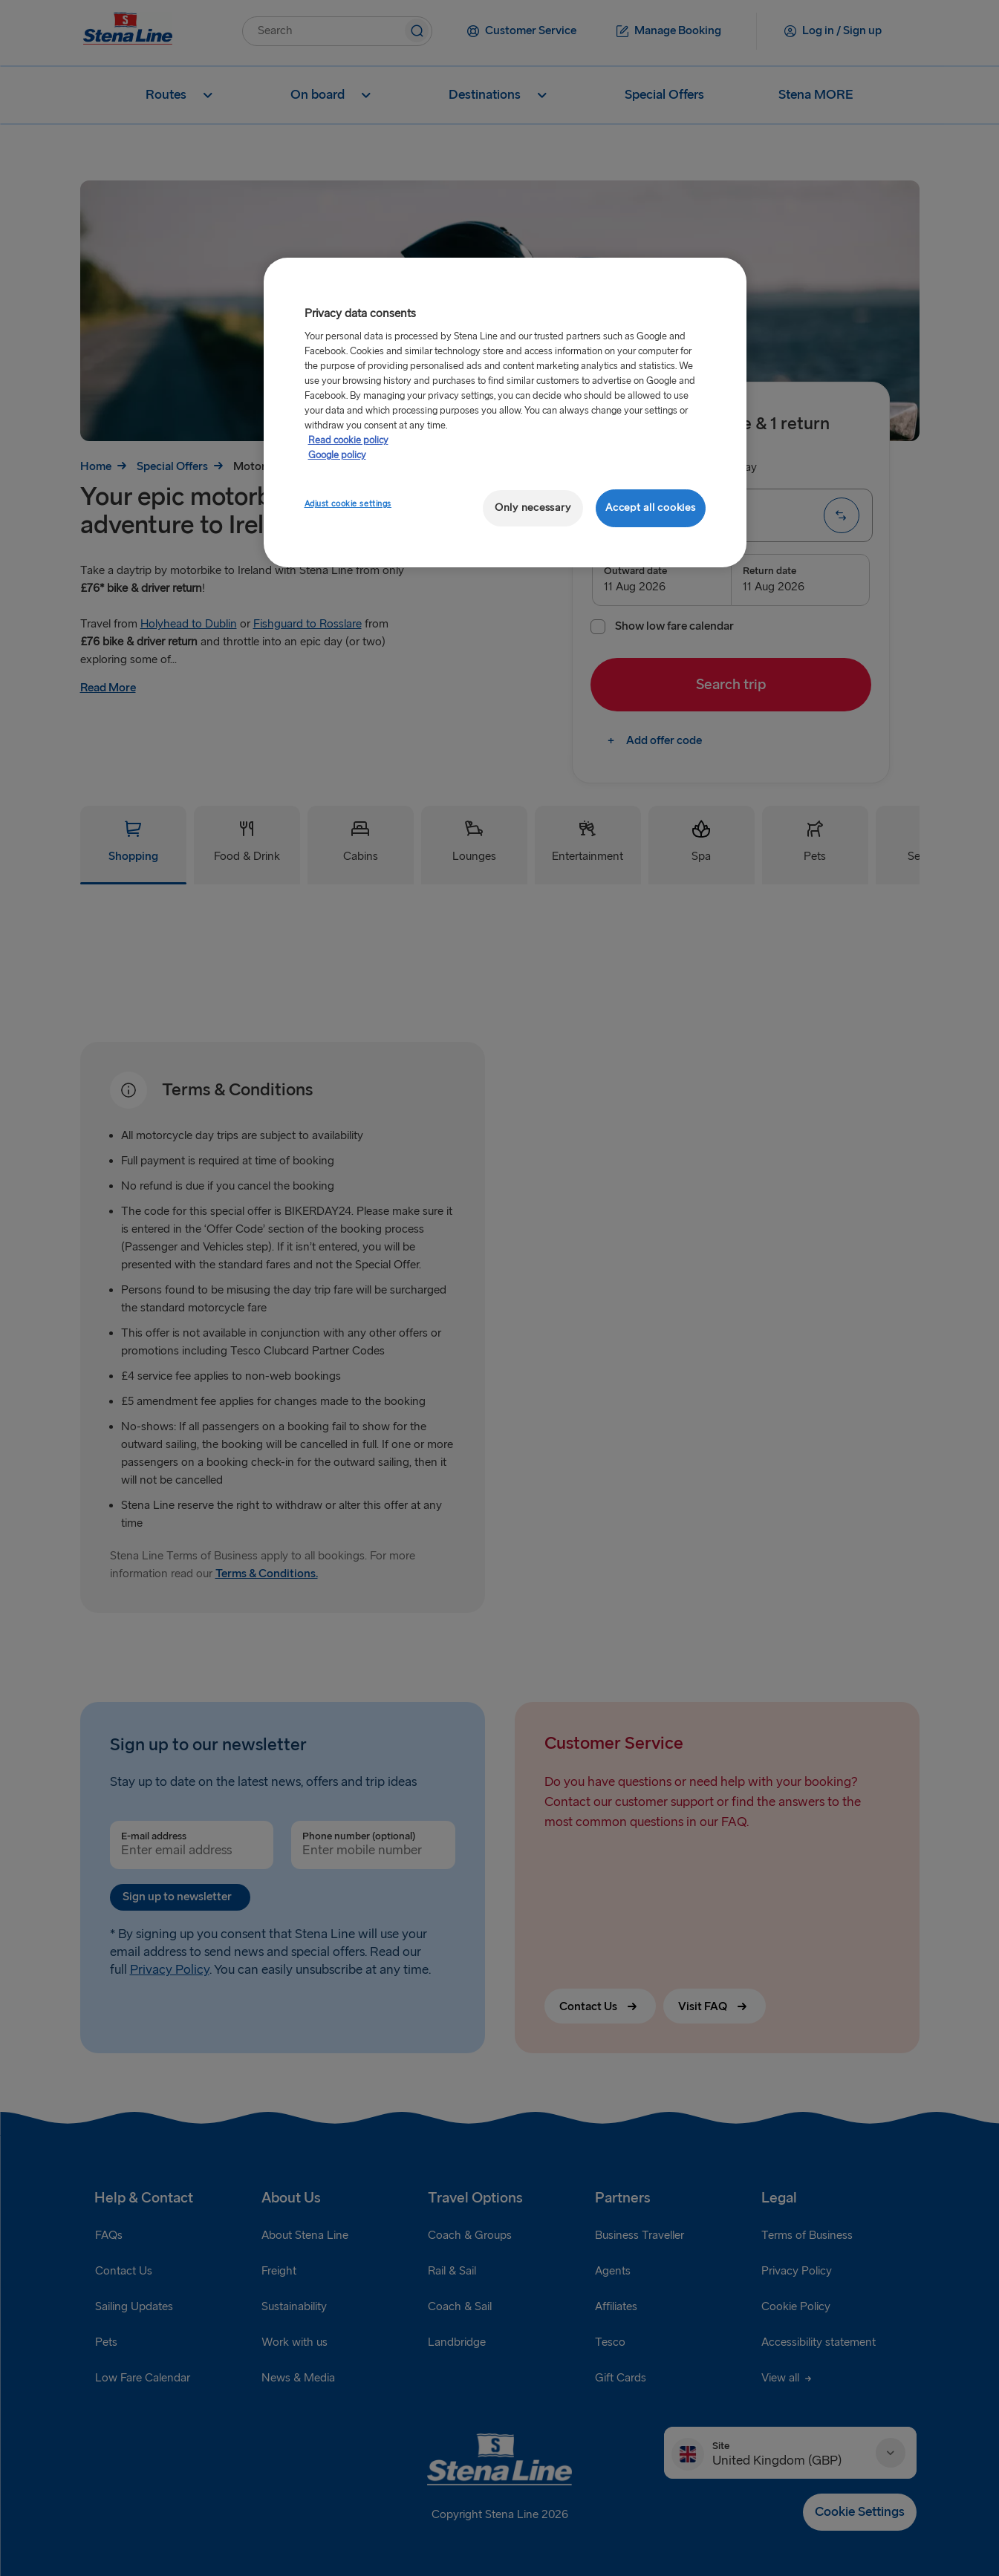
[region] (505, 412)
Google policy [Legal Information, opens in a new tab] (337, 455)
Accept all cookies (650, 507)
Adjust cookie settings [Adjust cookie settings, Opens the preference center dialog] (348, 504)
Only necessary (532, 507)
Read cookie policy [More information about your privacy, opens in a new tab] (348, 440)
